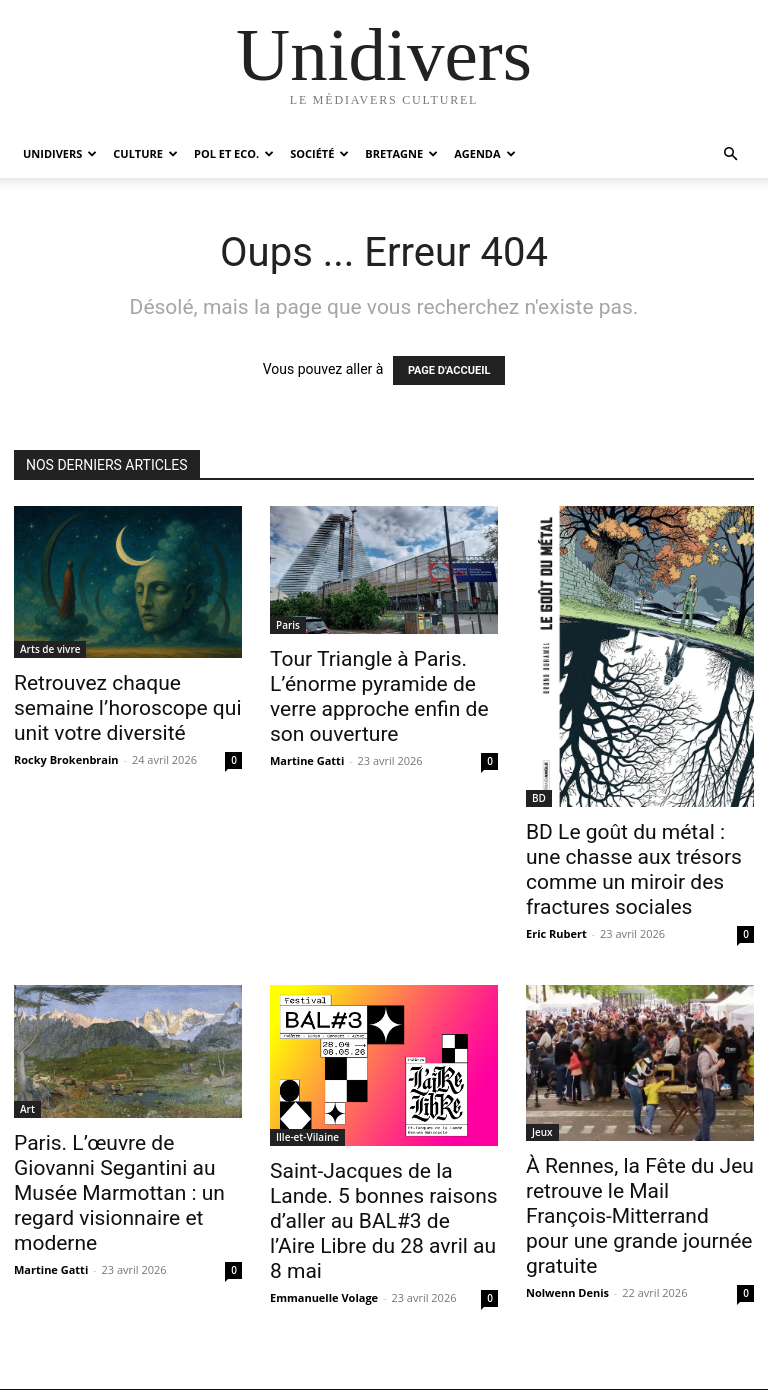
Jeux (542, 1132)
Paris (288, 625)
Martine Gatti (307, 760)
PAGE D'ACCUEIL (449, 370)
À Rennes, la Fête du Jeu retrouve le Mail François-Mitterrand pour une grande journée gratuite (640, 1216)
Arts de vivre (50, 649)
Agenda (484, 153)
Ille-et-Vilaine (307, 1137)
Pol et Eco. (234, 153)
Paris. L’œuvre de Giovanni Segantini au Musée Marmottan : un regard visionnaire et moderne (119, 1193)
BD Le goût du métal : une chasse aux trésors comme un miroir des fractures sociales (634, 869)
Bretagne (401, 153)
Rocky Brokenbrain (66, 759)
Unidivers (60, 153)
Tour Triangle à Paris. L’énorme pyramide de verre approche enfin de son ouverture (379, 696)
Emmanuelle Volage (324, 1297)
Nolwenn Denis (567, 1292)
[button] (730, 154)
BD (539, 798)
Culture (145, 153)
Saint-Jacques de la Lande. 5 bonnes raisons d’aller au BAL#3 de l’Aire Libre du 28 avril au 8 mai (384, 1221)
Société (319, 153)
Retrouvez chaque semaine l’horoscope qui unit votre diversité (128, 708)
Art (27, 1109)
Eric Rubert (556, 933)
